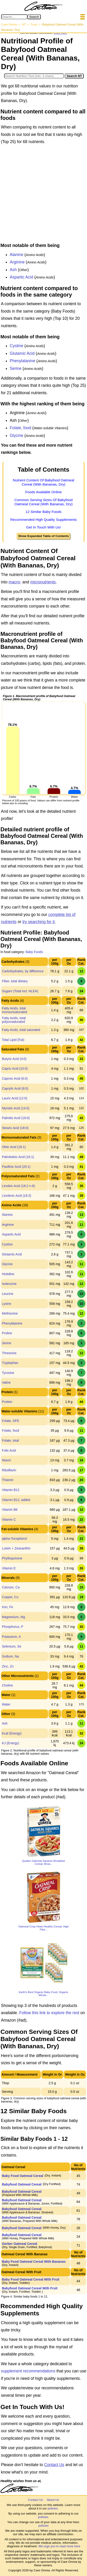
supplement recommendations (28, 2371)
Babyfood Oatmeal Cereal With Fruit (29, 2288)
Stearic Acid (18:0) (15, 1128)
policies (53, 2508)
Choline (7, 1685)
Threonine (9, 1353)
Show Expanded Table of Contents (43, 536)
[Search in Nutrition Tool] (34, 76)
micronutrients (43, 582)
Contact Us (54, 2464)
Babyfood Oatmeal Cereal (21, 2184)
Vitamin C (9, 1519)
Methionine (10, 1313)
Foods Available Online (43, 492)
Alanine (16, 254)
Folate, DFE (10, 1421)
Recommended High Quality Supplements (43, 520)
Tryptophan (10, 1363)
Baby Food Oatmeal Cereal (22, 2176)
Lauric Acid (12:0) (14, 1098)
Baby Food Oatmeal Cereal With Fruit (30, 2279)
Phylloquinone (12, 1558)
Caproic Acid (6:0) (15, 1078)
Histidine (8, 1274)
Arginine (17, 262)
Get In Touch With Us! (43, 527)
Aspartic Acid (21, 277)
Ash (13, 269)
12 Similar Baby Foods (43, 512)
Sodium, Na (10, 1656)
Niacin (6, 1460)
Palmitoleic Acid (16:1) (18, 1157)
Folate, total (10, 1440)
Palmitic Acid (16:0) (16, 1118)
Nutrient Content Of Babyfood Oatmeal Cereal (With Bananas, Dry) (43, 482)
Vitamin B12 (10, 1490)
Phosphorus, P (12, 1627)
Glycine (16, 435)
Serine (16, 368)
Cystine (16, 345)
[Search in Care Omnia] (14, 16)
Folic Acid (9, 1450)
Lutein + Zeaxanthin (16, 1548)
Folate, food (20, 428)
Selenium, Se (11, 1646)
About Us (53, 2500)
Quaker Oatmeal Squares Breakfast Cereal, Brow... (43, 1862)
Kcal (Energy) (12, 1733)
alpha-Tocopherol (14, 1538)
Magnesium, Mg (13, 1617)
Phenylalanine (22, 360)
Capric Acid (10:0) (15, 1068)
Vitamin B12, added (16, 1500)
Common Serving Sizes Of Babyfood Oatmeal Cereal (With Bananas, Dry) (43, 502)
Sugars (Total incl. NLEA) (20, 991)
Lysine (6, 1304)
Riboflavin (9, 1470)
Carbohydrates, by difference (23, 971)
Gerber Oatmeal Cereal (19, 2244)
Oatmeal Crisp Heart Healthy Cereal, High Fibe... (43, 1928)
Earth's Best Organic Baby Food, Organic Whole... (43, 1993)
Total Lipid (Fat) (13, 1040)
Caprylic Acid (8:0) (15, 1088)
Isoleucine (9, 1284)
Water (6, 1704)
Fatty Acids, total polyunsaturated (14, 1020)
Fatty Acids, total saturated (21, 1030)
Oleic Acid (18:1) (14, 1147)
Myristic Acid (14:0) (15, 1108)
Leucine (7, 1294)
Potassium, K (11, 1636)
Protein (7, 1402)
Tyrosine (8, 1373)
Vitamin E (9, 1568)
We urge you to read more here (59, 2546)
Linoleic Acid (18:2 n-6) (18, 1186)
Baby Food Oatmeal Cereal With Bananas (34, 2261)
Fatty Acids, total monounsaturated (14, 1010)
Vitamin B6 (9, 1509)
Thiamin (7, 1480)
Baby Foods (34, 952)
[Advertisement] (43, 194)
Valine (6, 1382)
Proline (7, 1333)
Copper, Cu (10, 1597)
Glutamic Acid (22, 353)
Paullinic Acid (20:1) (16, 1166)
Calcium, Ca (10, 1587)
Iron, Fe (7, 1607)
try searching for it (38, 921)
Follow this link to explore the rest (49, 2012)
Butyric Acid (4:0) (14, 1059)
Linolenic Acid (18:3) (16, 1195)
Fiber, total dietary (15, 981)
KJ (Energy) (10, 1743)
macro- (15, 582)
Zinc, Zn (8, 1666)
